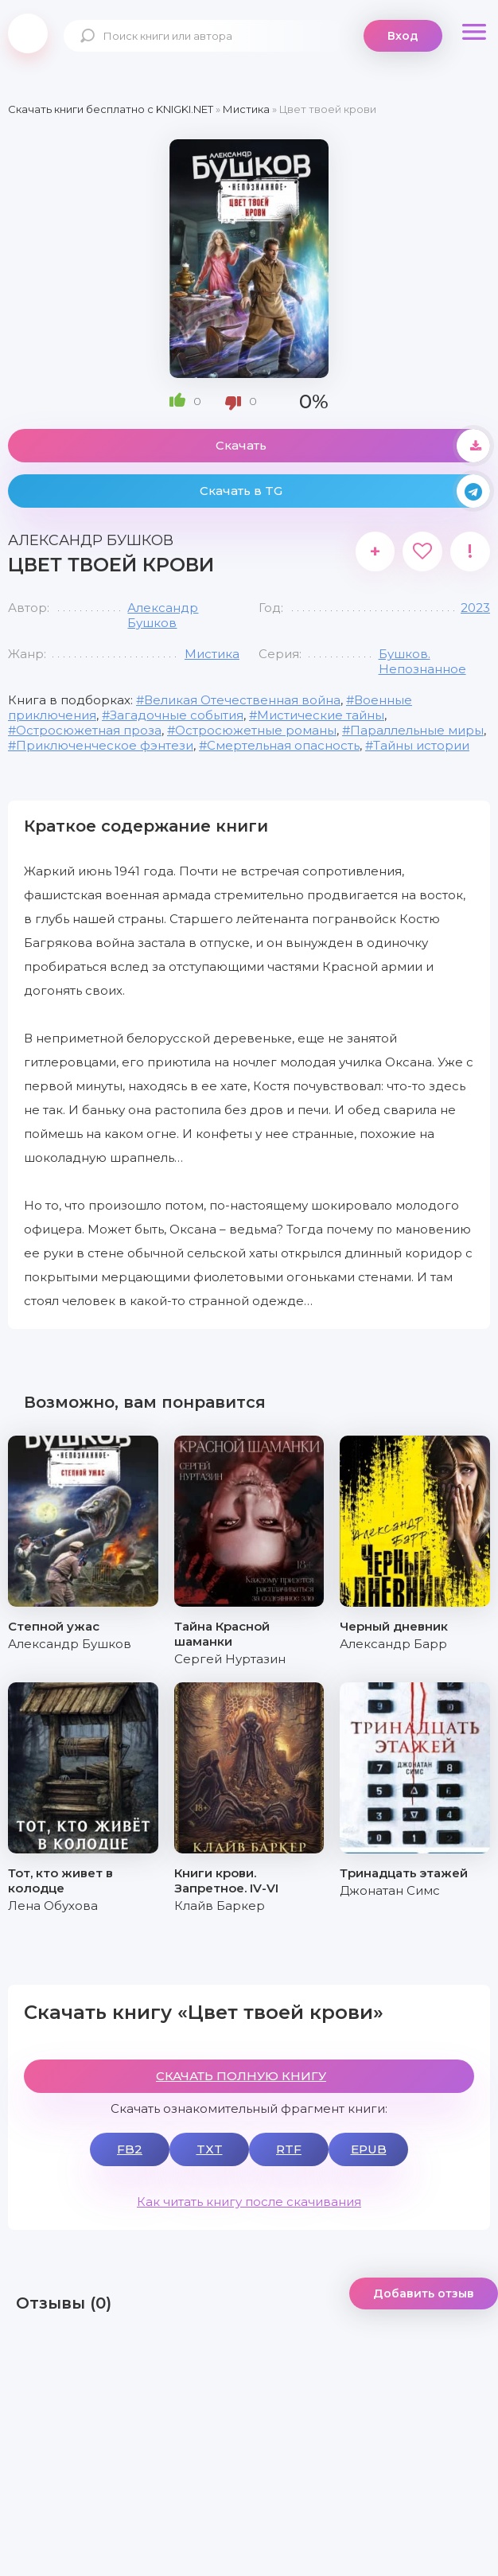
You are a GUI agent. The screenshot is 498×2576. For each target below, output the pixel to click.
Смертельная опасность (283, 745)
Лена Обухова (53, 1905)
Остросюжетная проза (88, 730)
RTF (289, 2149)
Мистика (212, 653)
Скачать (353, 445)
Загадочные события (176, 715)
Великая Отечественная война (242, 699)
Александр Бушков (162, 615)
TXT (209, 2149)
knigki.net (28, 33)
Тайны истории (421, 745)
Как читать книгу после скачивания (249, 2201)
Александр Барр (393, 1643)
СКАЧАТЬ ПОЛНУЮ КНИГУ (241, 2075)
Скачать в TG (345, 491)
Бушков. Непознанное (422, 661)
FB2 (129, 2149)
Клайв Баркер (219, 1905)
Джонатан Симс (390, 1890)
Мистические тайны (320, 715)
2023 (475, 607)
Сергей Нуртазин (230, 1658)
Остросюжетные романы (256, 730)
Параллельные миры (417, 730)
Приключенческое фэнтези (104, 745)
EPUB (369, 2149)
